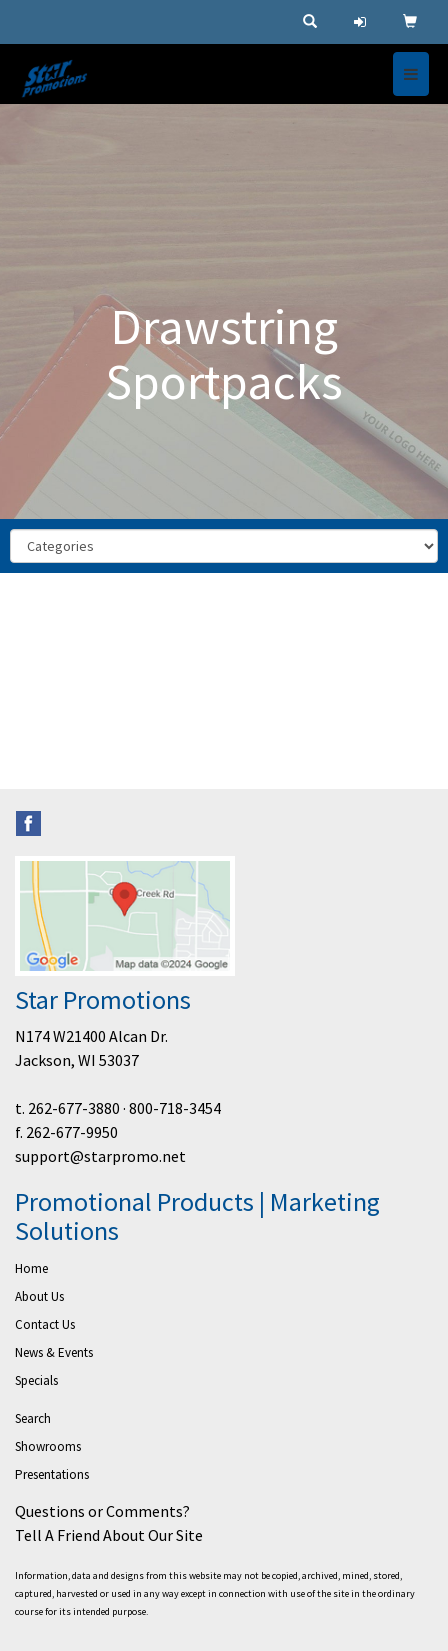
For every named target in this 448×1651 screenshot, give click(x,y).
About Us (39, 1296)
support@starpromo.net (100, 1156)
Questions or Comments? (102, 1511)
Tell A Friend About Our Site (109, 1535)
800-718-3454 (175, 1108)
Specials (36, 1380)
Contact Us (45, 1324)
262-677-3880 (74, 1108)
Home (31, 1268)
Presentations (52, 1474)
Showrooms (48, 1446)
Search (33, 1418)
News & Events (54, 1352)
